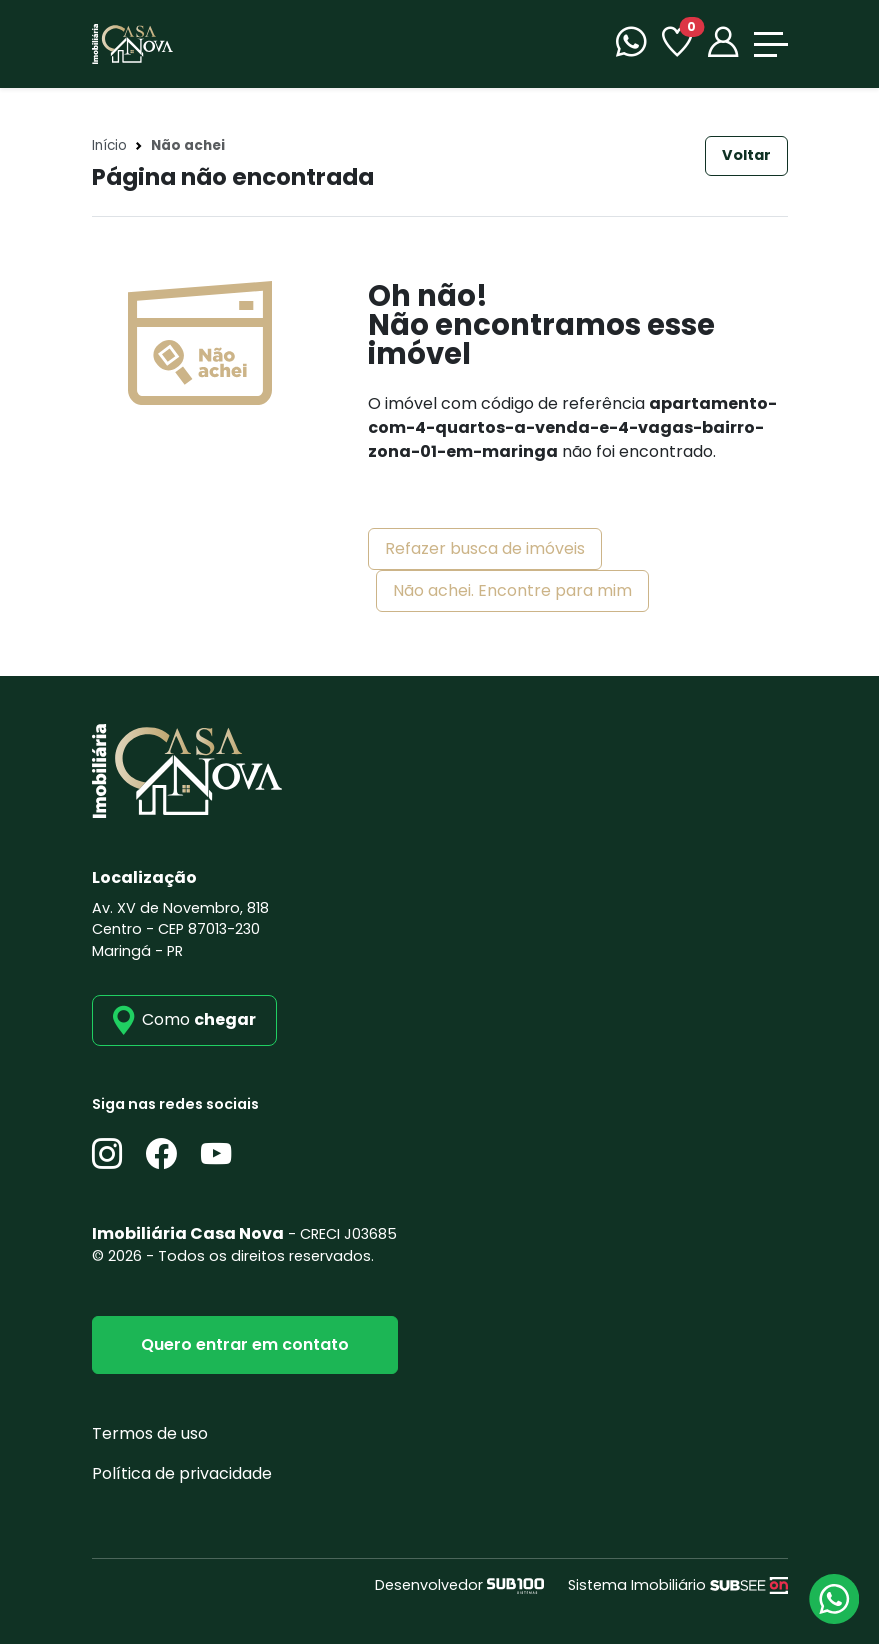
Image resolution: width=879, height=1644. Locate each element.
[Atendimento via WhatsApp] (834, 1599)
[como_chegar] (184, 1020)
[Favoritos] (677, 44)
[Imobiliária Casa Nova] (132, 42)
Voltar (746, 155)
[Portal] (723, 44)
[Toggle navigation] (771, 44)
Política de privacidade (182, 1473)
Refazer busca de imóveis (485, 548)
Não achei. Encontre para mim (512, 590)
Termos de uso (150, 1433)
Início (109, 145)
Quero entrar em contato (245, 1344)
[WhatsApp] (631, 44)
